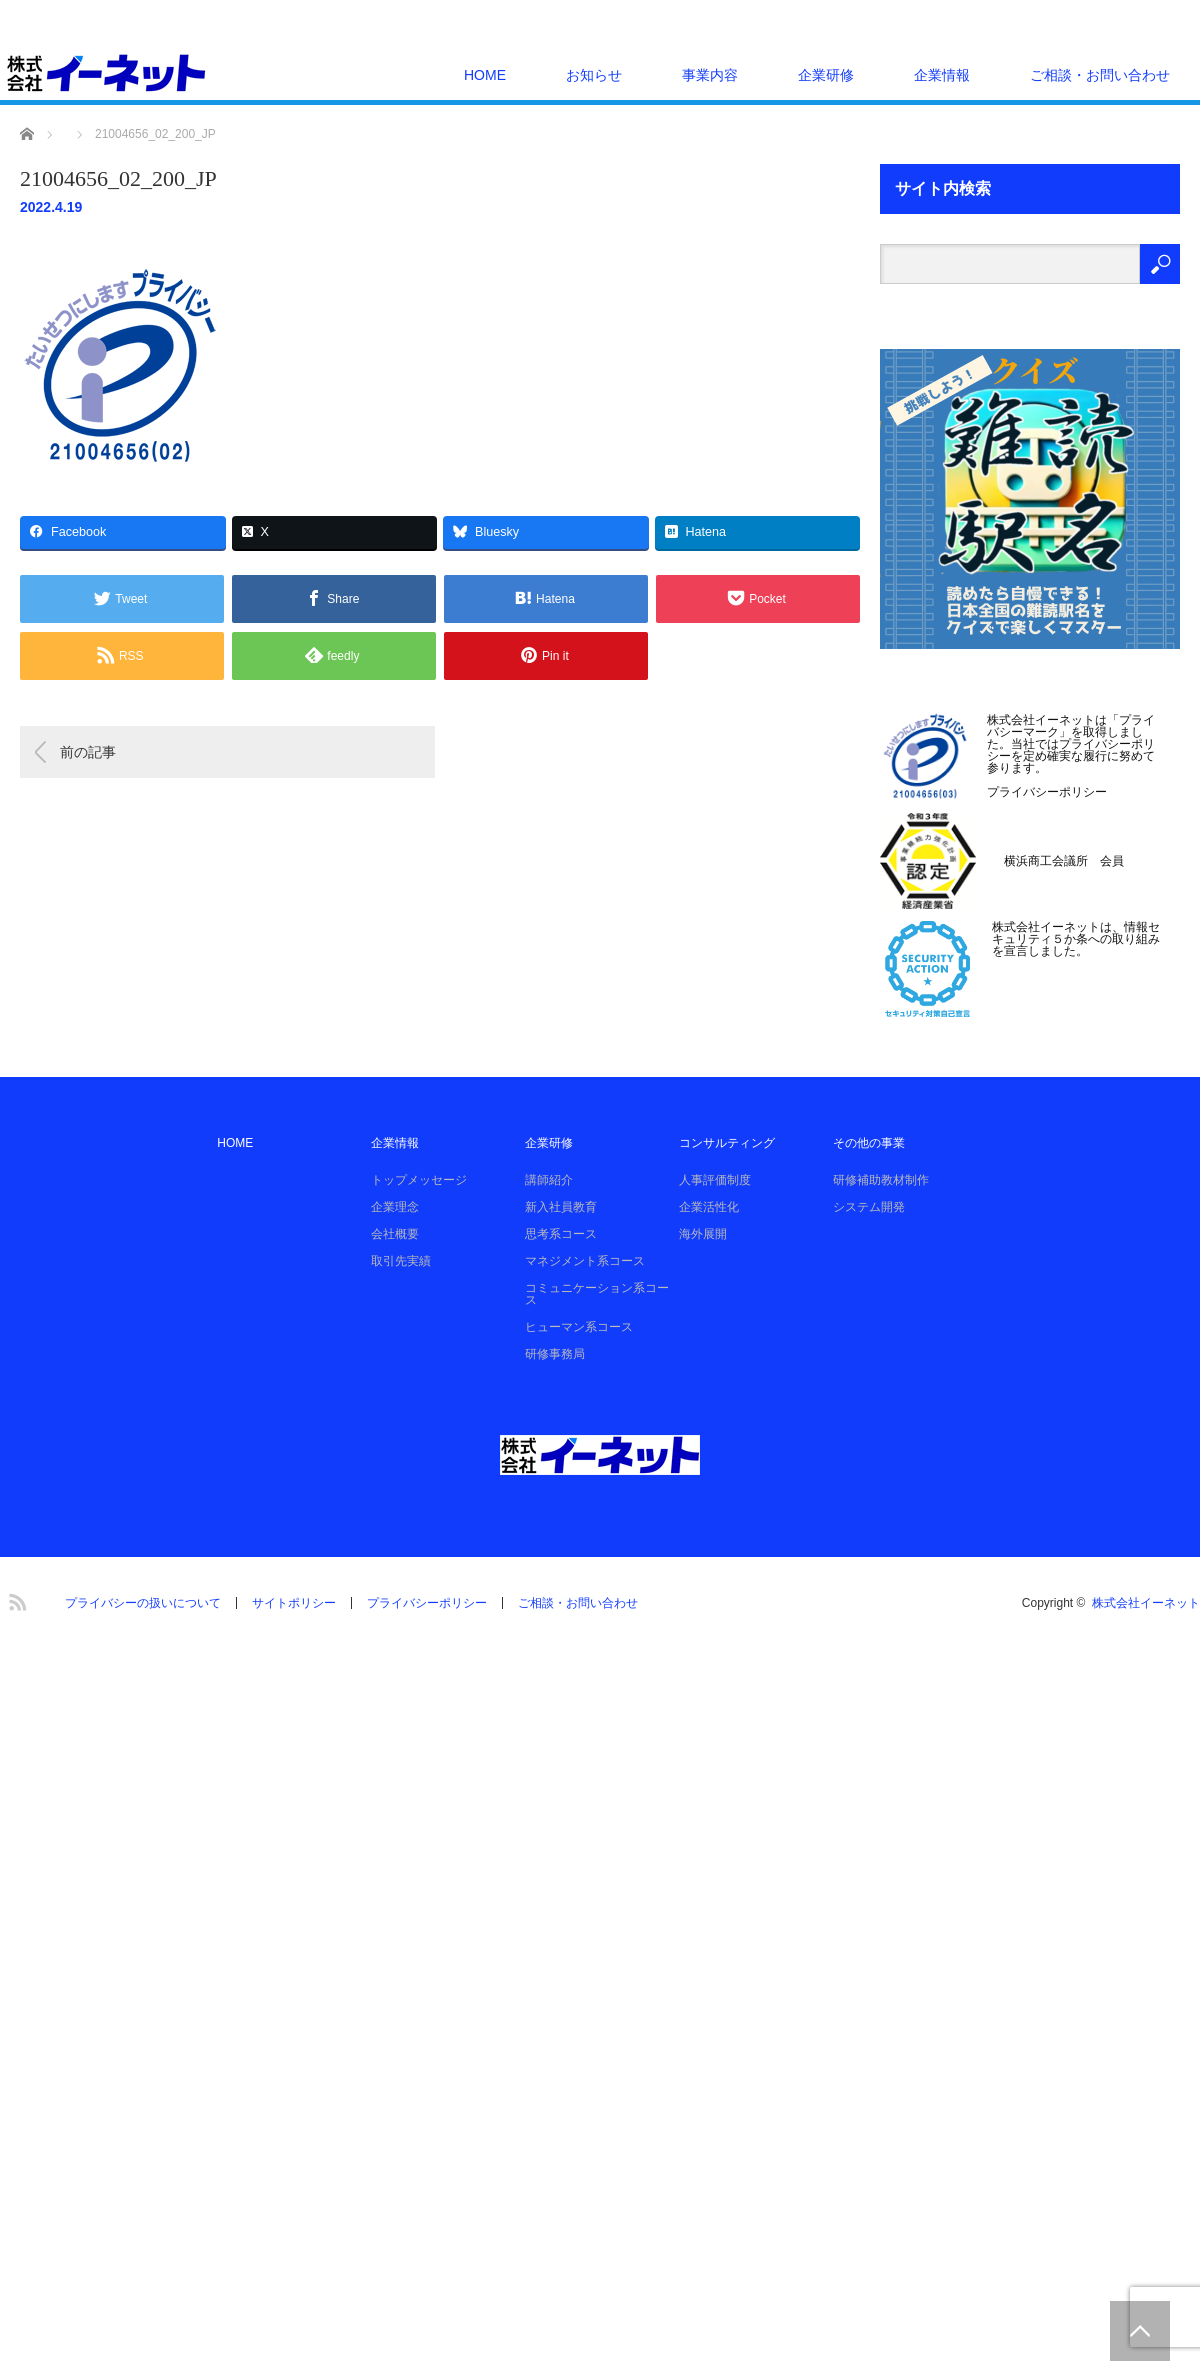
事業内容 (710, 75)
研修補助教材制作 (881, 1180)
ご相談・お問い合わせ (1100, 75)
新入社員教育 (561, 1207)
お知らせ (594, 75)
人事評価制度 (715, 1180)
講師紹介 (549, 1180)
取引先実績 (401, 1261)
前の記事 (88, 752)
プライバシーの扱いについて (143, 1603)
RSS (15, 1599)
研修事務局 (555, 1354)
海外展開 (703, 1234)
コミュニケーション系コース (597, 1294)
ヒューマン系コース (579, 1327)
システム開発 (869, 1207)
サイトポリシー (294, 1603)
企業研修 (826, 75)
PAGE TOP (1140, 2331)
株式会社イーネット (1146, 1603)
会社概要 (395, 1234)
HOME (485, 75)
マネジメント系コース (585, 1261)
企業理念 (395, 1207)
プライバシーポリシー (1047, 792)
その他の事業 (869, 1143)
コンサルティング (727, 1143)
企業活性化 (709, 1207)
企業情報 (942, 75)
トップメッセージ (419, 1180)
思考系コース (561, 1234)
